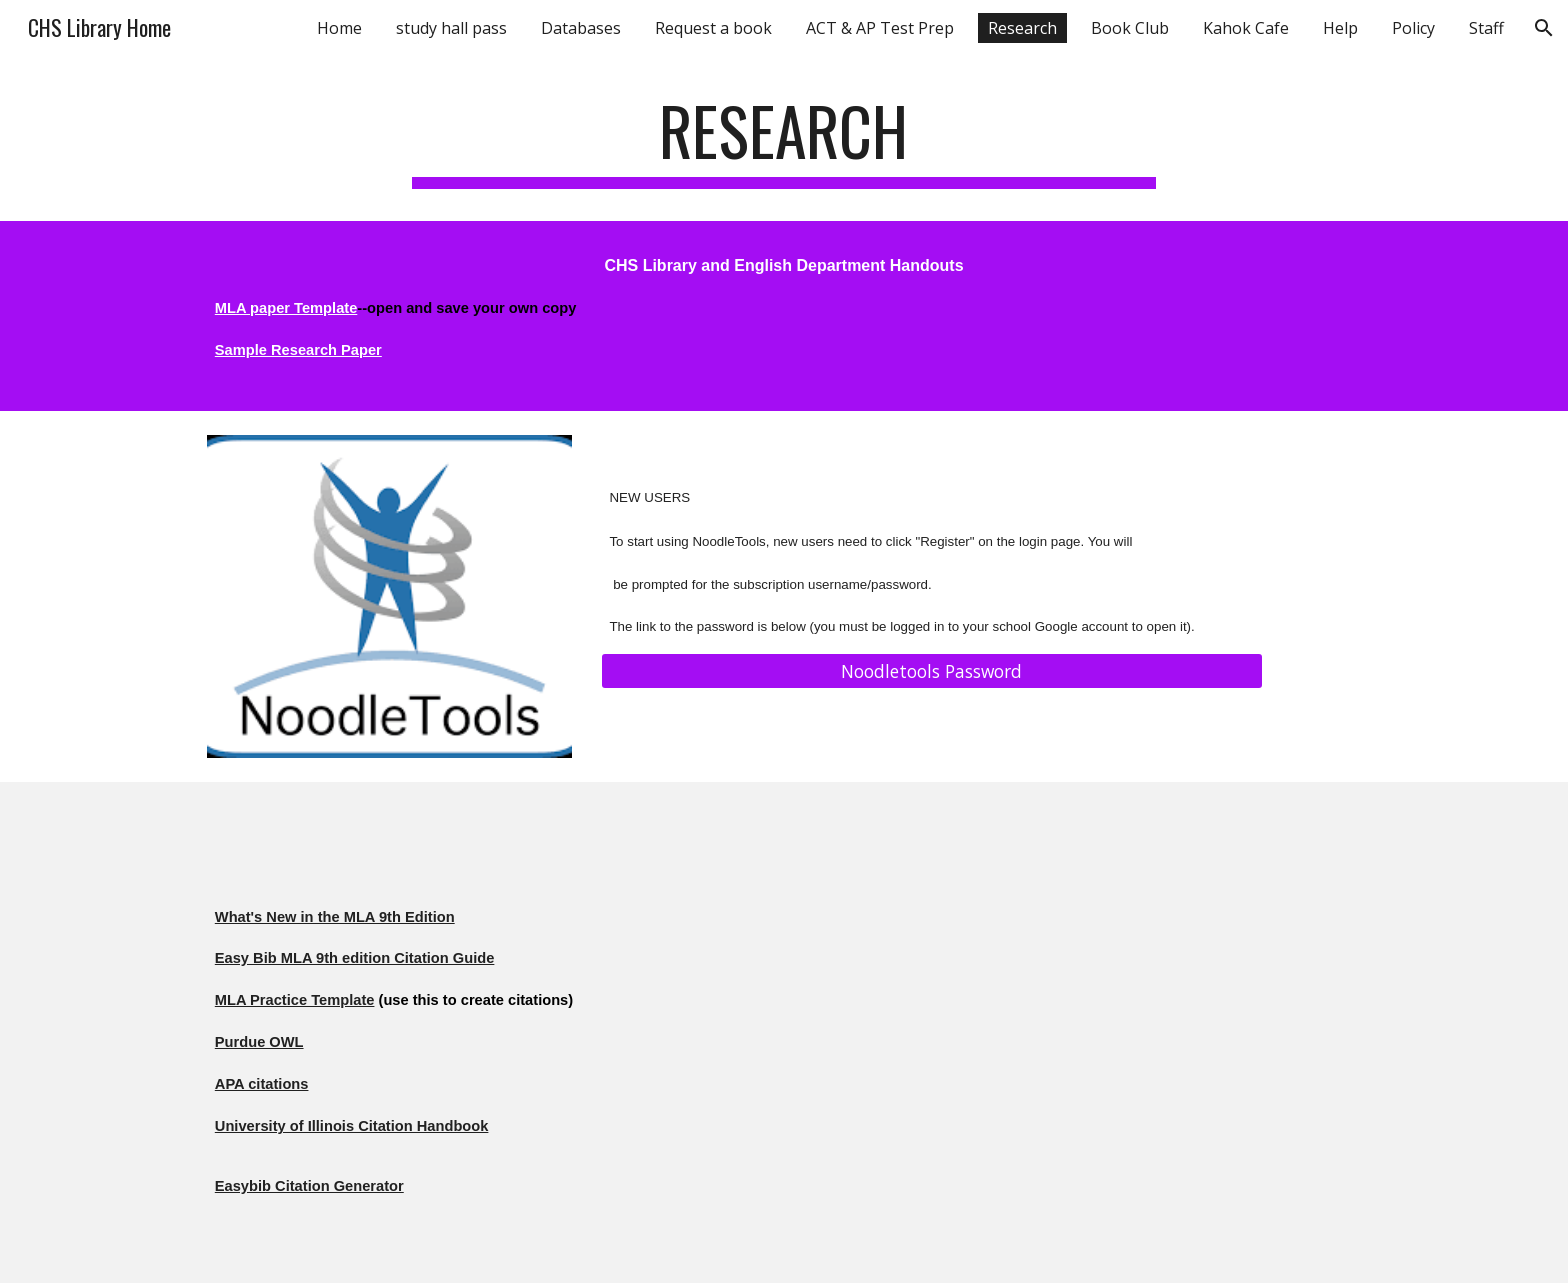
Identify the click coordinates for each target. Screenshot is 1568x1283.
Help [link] (1340, 28)
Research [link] (1022, 28)
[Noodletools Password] (931, 671)
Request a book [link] (713, 28)
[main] (784, 140)
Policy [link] (1413, 28)
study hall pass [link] (451, 28)
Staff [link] (1486, 28)
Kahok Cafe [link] (1246, 28)
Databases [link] (581, 28)
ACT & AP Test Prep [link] (880, 28)
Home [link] (339, 28)
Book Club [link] (1130, 28)
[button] (1544, 28)
